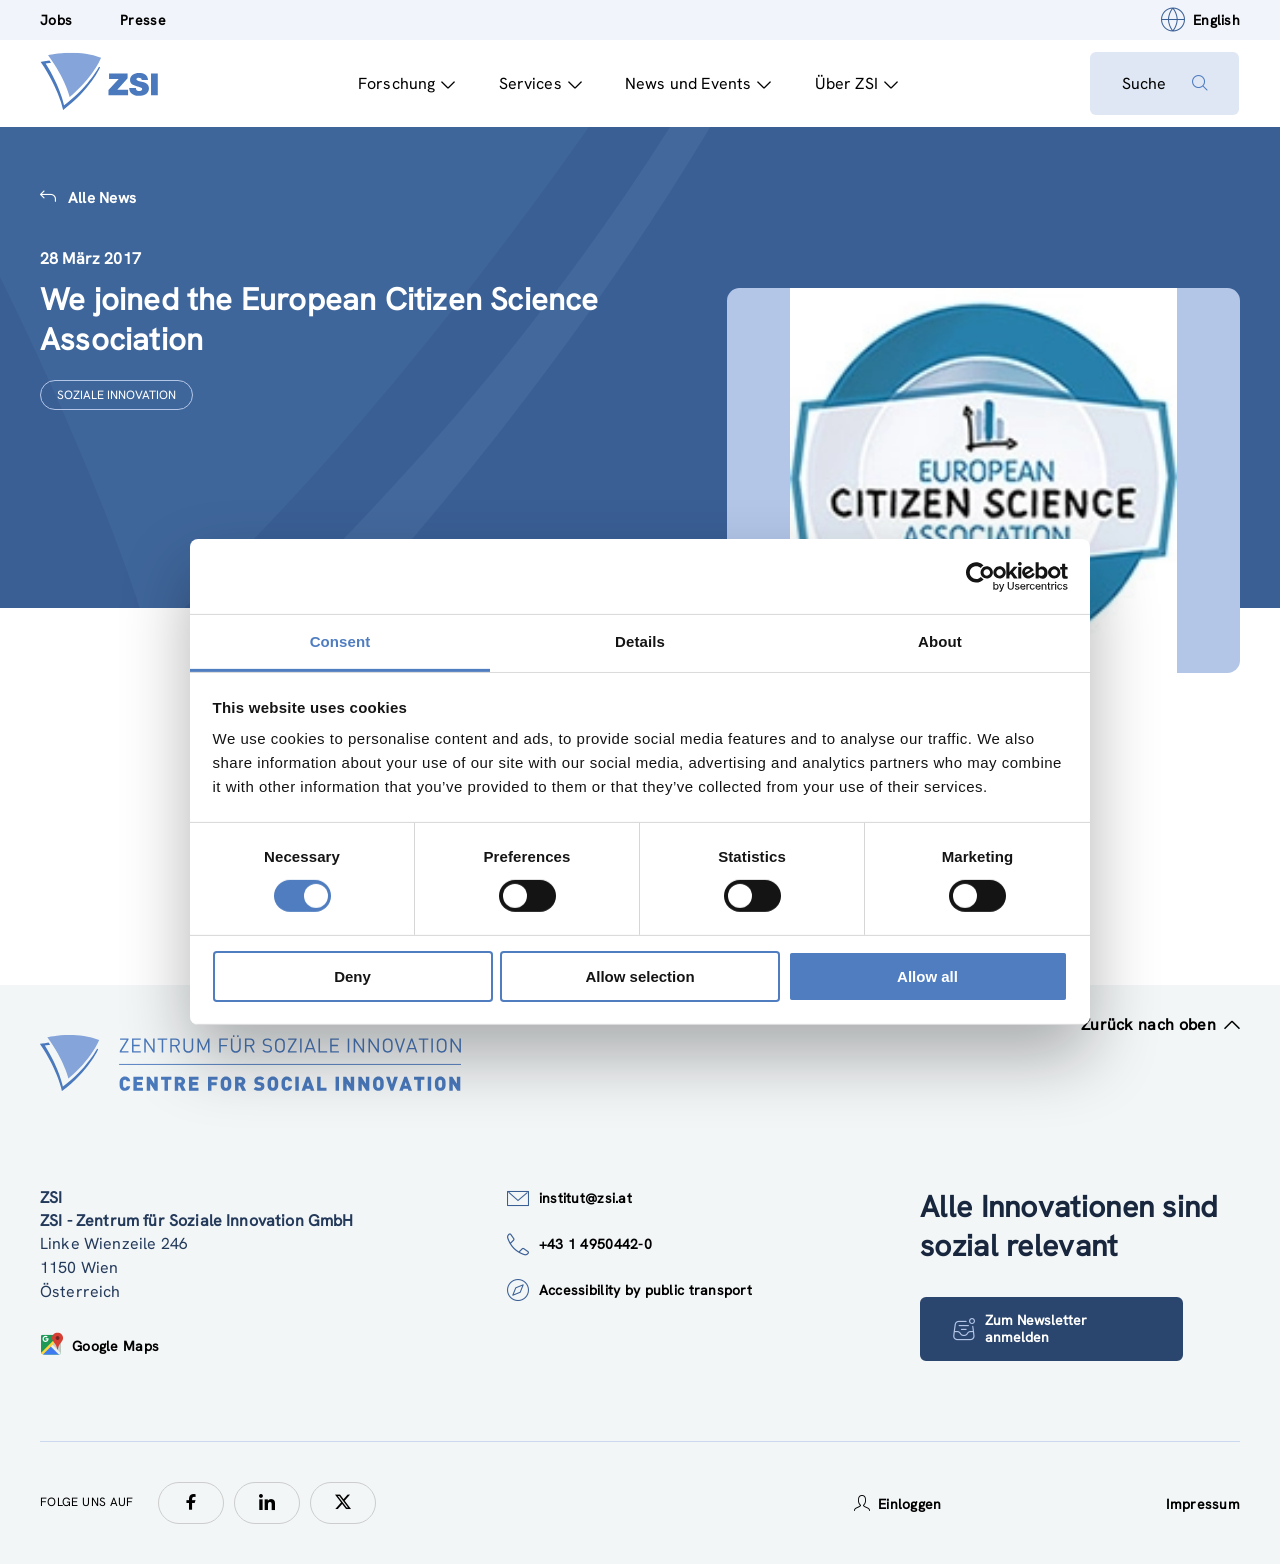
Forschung (406, 83)
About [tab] (940, 641)
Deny (352, 976)
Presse (143, 20)
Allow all (927, 976)
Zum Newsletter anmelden (1020, 1328)
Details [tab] (640, 641)
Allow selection (639, 976)
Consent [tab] (340, 641)
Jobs (56, 20)
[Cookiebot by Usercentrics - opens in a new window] (980, 576)
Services (539, 83)
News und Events (697, 83)
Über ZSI (855, 83)
